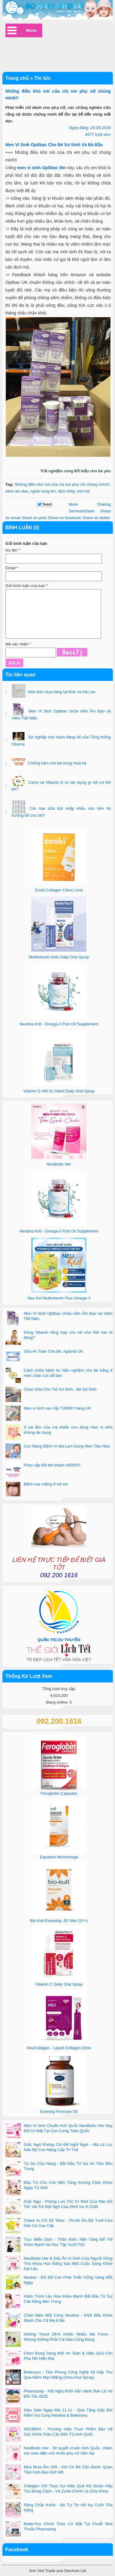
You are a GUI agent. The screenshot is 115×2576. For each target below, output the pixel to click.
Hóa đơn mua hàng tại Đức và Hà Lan (61, 692)
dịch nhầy (66, 491)
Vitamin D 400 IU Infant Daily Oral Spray (58, 1091)
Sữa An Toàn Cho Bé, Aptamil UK (53, 1351)
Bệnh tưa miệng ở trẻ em (46, 1484)
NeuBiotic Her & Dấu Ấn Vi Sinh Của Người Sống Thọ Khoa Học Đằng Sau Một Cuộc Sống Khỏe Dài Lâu (68, 2263)
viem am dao (17, 491)
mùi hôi (83, 491)
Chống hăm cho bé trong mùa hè (56, 763)
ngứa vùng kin (43, 491)
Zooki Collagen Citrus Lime (59, 890)
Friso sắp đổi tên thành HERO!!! (52, 1465)
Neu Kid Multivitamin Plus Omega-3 (58, 1298)
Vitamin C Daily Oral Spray (58, 1984)
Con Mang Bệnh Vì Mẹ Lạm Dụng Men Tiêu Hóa (67, 1446)
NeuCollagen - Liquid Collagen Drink (59, 2048)
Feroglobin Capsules (58, 1793)
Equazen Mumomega (59, 1857)
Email (12, 568)
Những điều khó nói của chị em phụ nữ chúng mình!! (62, 484)
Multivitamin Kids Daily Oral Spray (59, 957)
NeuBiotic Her (59, 1164)
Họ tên (13, 550)
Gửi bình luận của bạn (27, 585)
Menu (31, 30)
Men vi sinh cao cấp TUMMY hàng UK (57, 1408)
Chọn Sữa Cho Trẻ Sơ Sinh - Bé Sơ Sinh (60, 1389)
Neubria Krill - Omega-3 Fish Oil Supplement (58, 1024)
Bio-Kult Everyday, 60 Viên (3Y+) (59, 1920)
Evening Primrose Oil (59, 2111)
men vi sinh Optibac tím (41, 167)
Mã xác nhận (18, 644)
